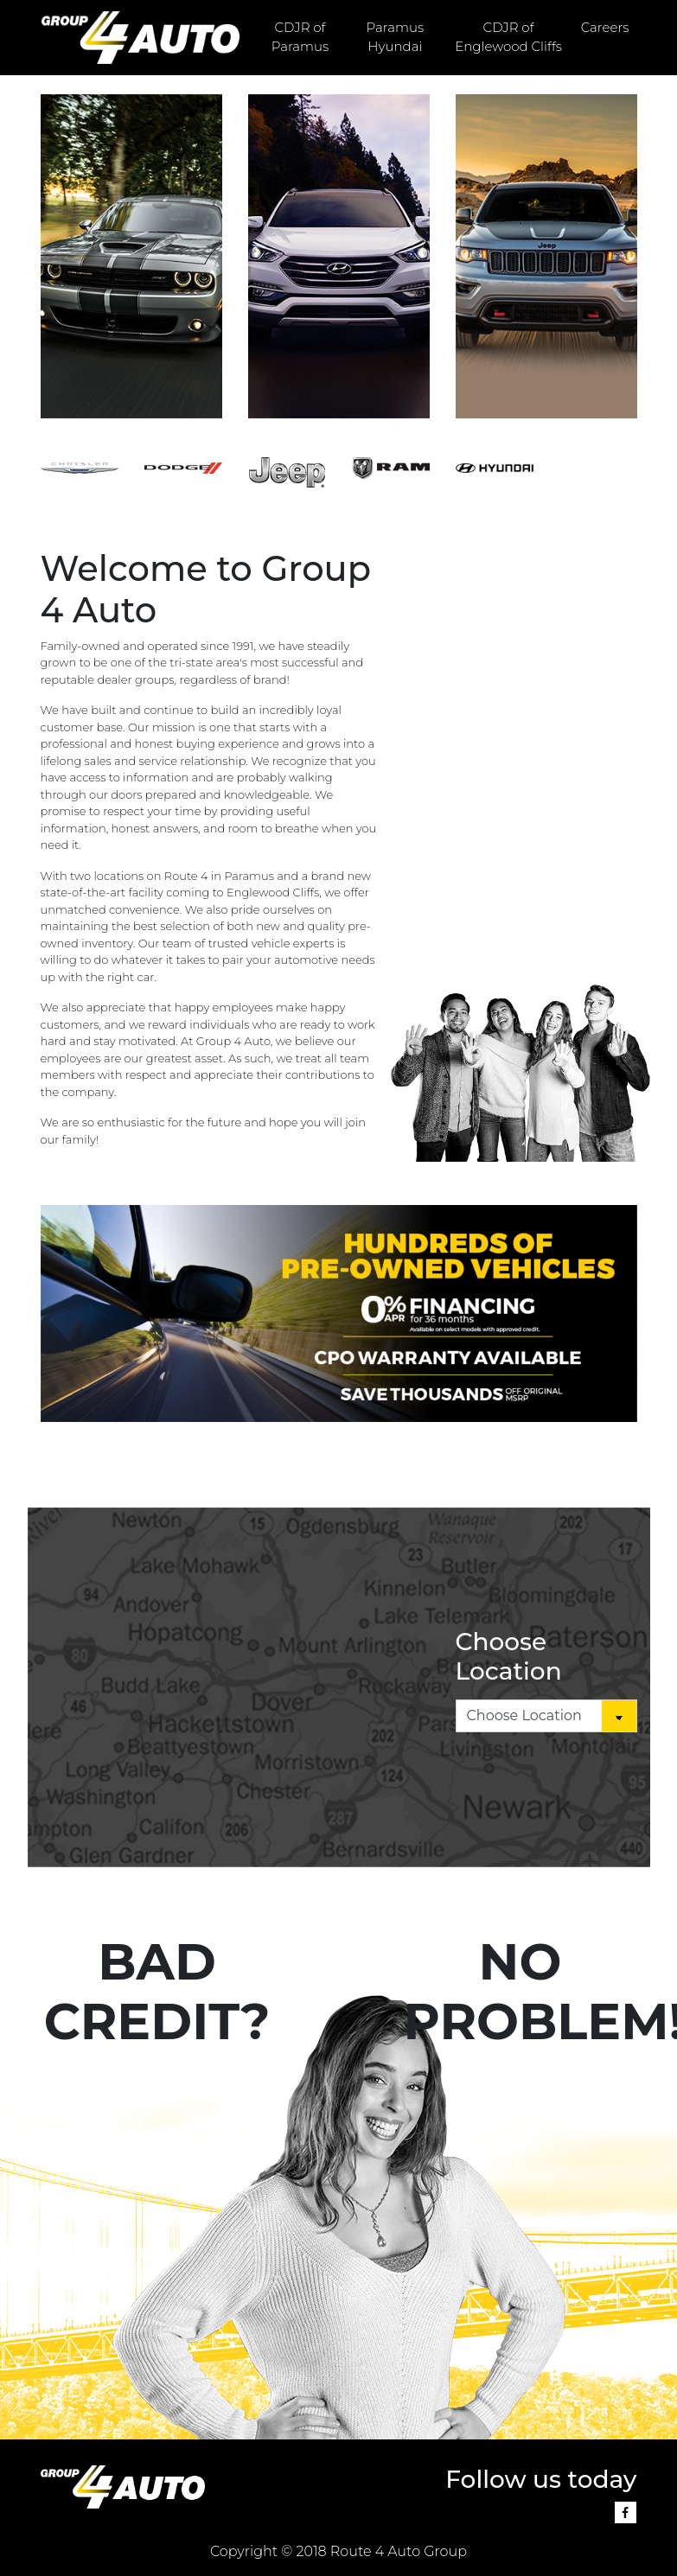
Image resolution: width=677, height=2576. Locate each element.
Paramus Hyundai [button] (396, 37)
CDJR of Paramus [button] (300, 37)
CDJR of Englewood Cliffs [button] (508, 37)
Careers (605, 27)
